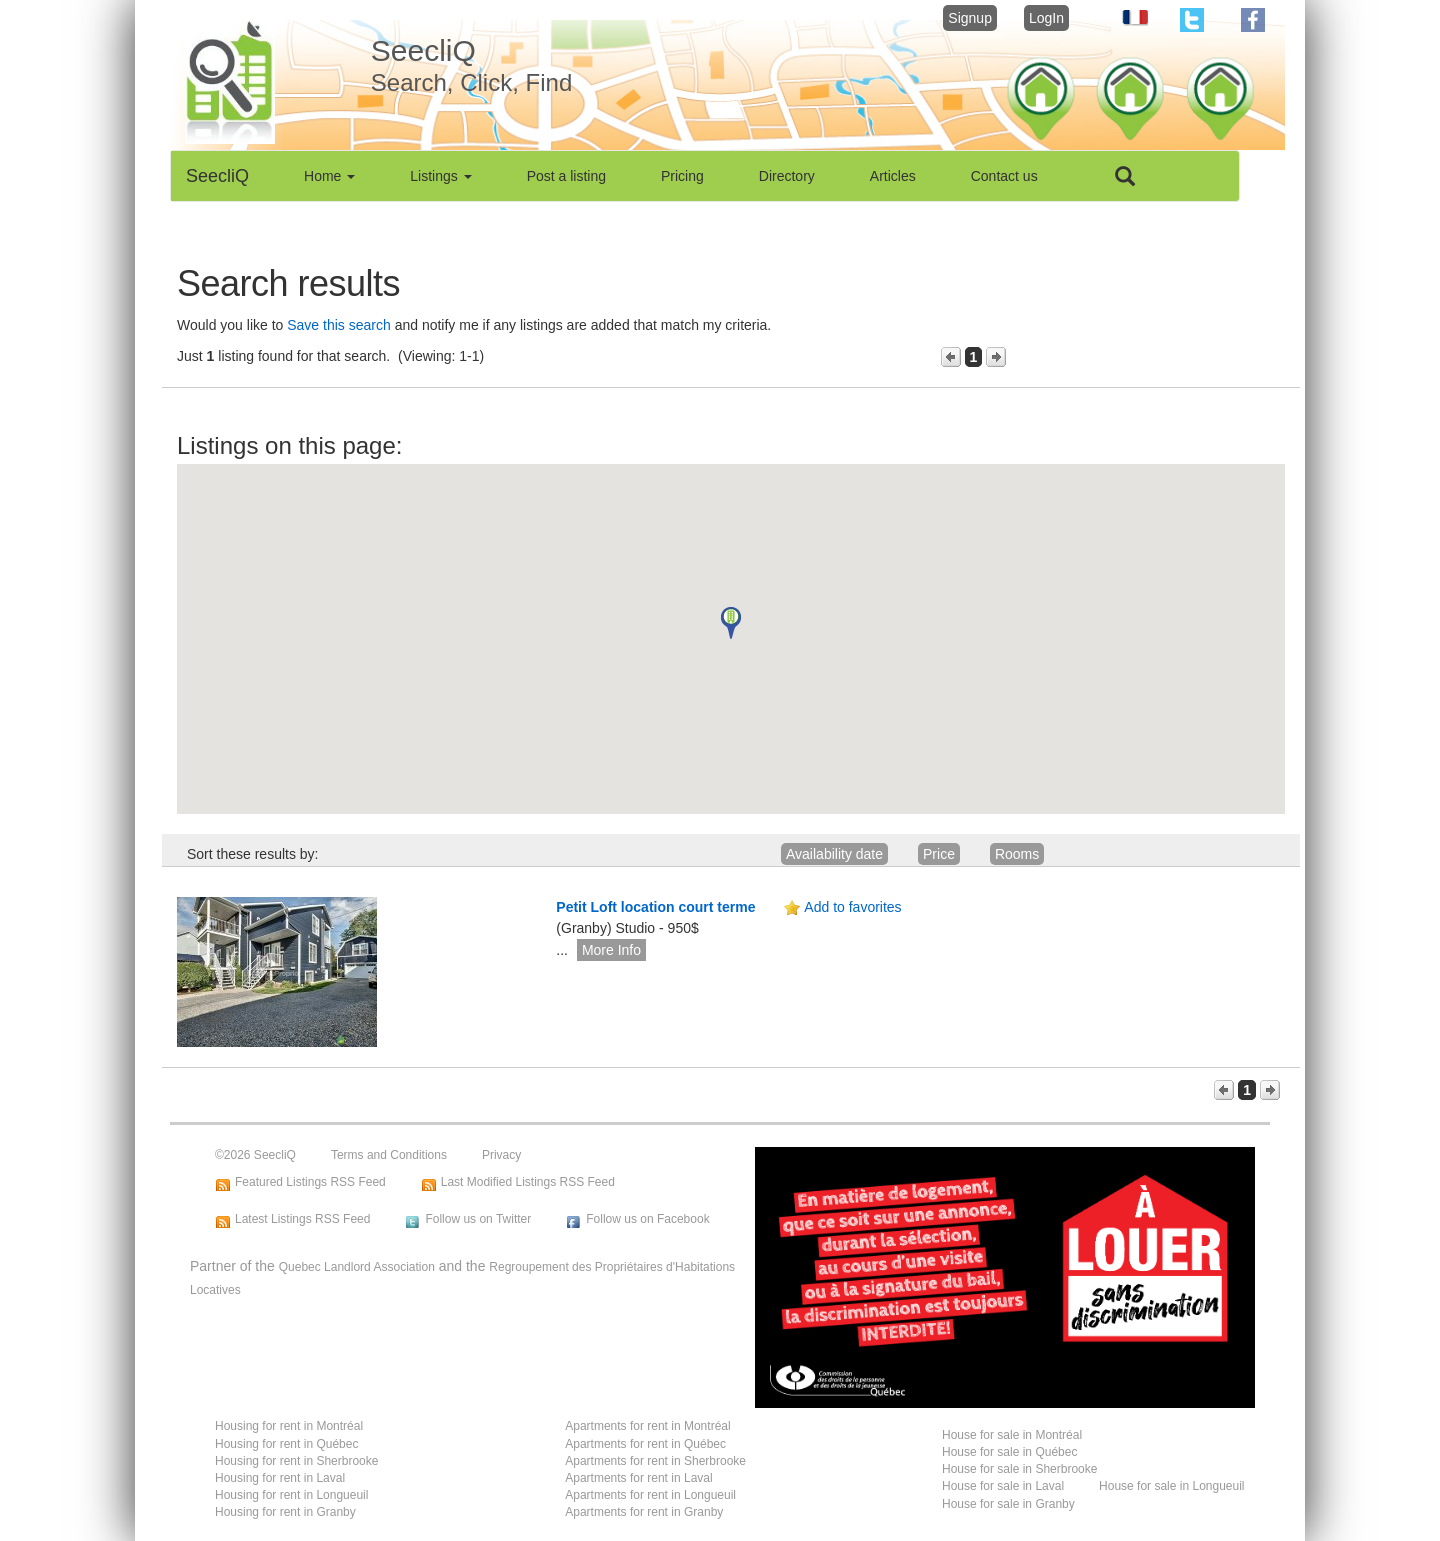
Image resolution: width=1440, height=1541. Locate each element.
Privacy (501, 1155)
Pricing (682, 176)
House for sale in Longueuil (1171, 1486)
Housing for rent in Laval (280, 1478)
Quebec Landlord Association (357, 1267)
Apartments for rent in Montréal (647, 1426)
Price (939, 854)
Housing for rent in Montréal (289, 1426)
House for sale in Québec (1009, 1452)
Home (329, 176)
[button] (731, 623)
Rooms (1017, 854)
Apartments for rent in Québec (645, 1444)
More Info (611, 950)
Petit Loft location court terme (655, 907)
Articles (893, 176)
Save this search (339, 325)
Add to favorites (852, 907)
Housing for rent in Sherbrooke (296, 1461)
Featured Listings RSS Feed (310, 1182)
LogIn (1046, 18)
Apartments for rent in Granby (644, 1512)
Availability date (834, 854)
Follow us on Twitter (478, 1219)
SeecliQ (217, 176)
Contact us (1004, 176)
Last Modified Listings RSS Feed (528, 1182)
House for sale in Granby (1008, 1504)
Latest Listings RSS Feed (302, 1219)
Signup (970, 18)
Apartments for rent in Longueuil (650, 1495)
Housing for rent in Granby (285, 1512)
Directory (787, 176)
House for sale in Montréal (1012, 1435)
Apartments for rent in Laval (638, 1478)
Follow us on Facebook (647, 1219)
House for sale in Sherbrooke (1019, 1469)
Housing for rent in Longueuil (291, 1495)
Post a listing (566, 176)
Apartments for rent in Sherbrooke (655, 1461)
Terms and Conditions (389, 1155)
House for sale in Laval (1003, 1486)
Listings (440, 176)
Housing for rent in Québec (286, 1444)
